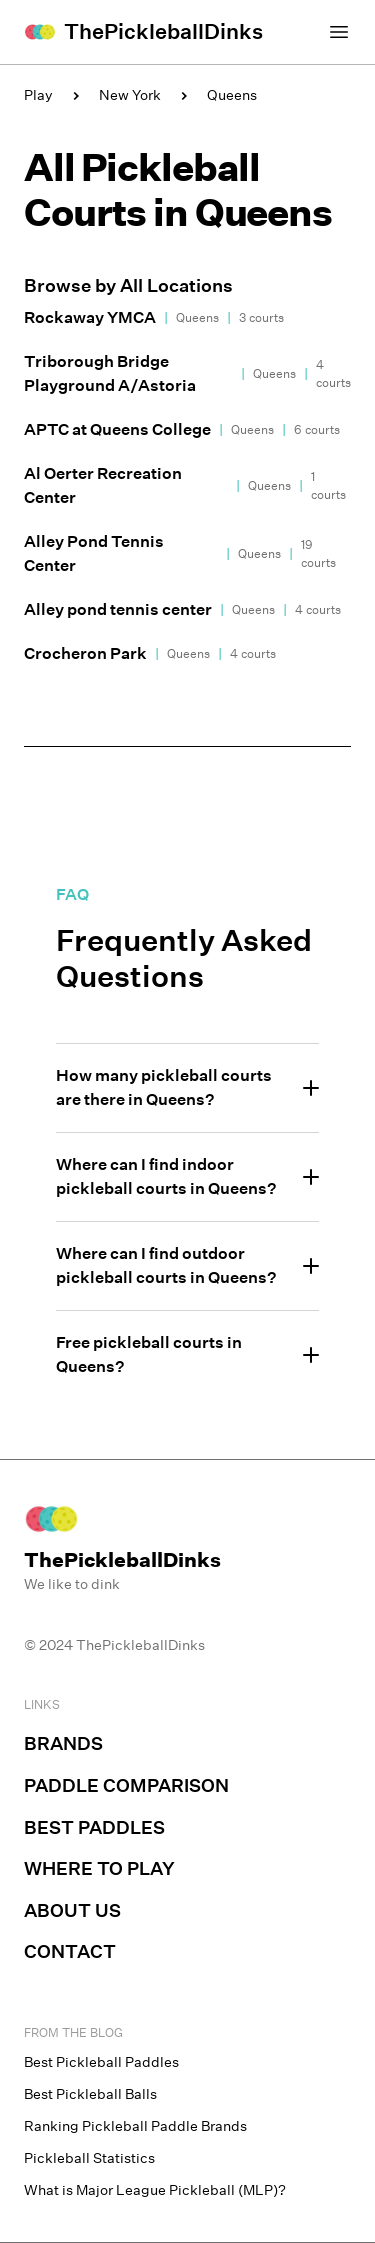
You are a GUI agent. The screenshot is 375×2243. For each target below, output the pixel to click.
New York (130, 95)
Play (38, 95)
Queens (232, 95)
